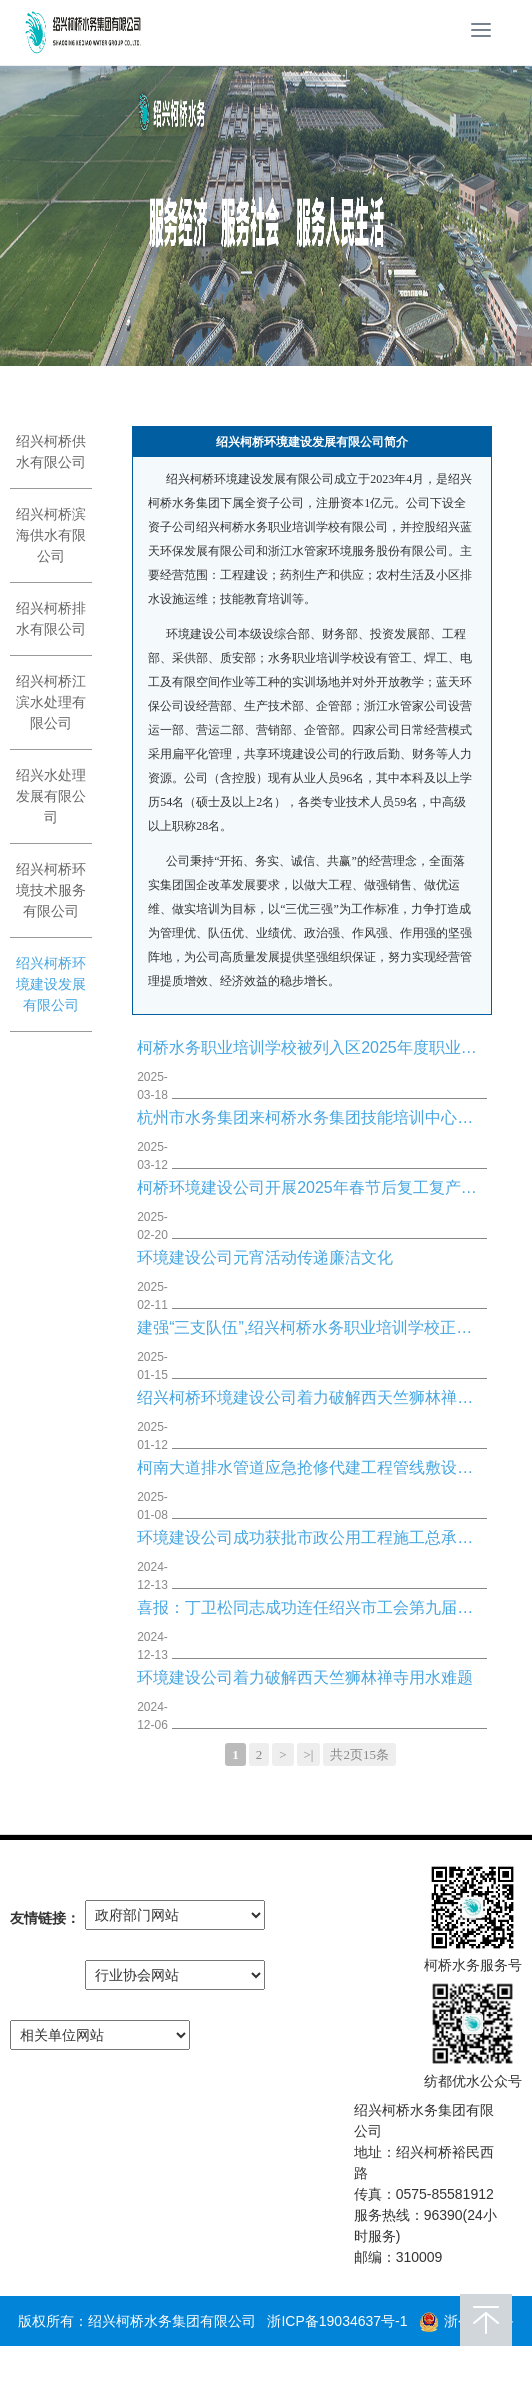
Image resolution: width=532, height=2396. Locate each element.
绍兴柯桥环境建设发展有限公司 (51, 984)
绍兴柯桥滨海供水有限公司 (51, 535)
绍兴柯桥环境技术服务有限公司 (51, 890)
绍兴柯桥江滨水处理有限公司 (51, 702)
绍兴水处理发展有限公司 (51, 796)
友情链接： (45, 1918)
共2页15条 (359, 1754)
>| (309, 1754)
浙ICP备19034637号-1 (337, 2321)
